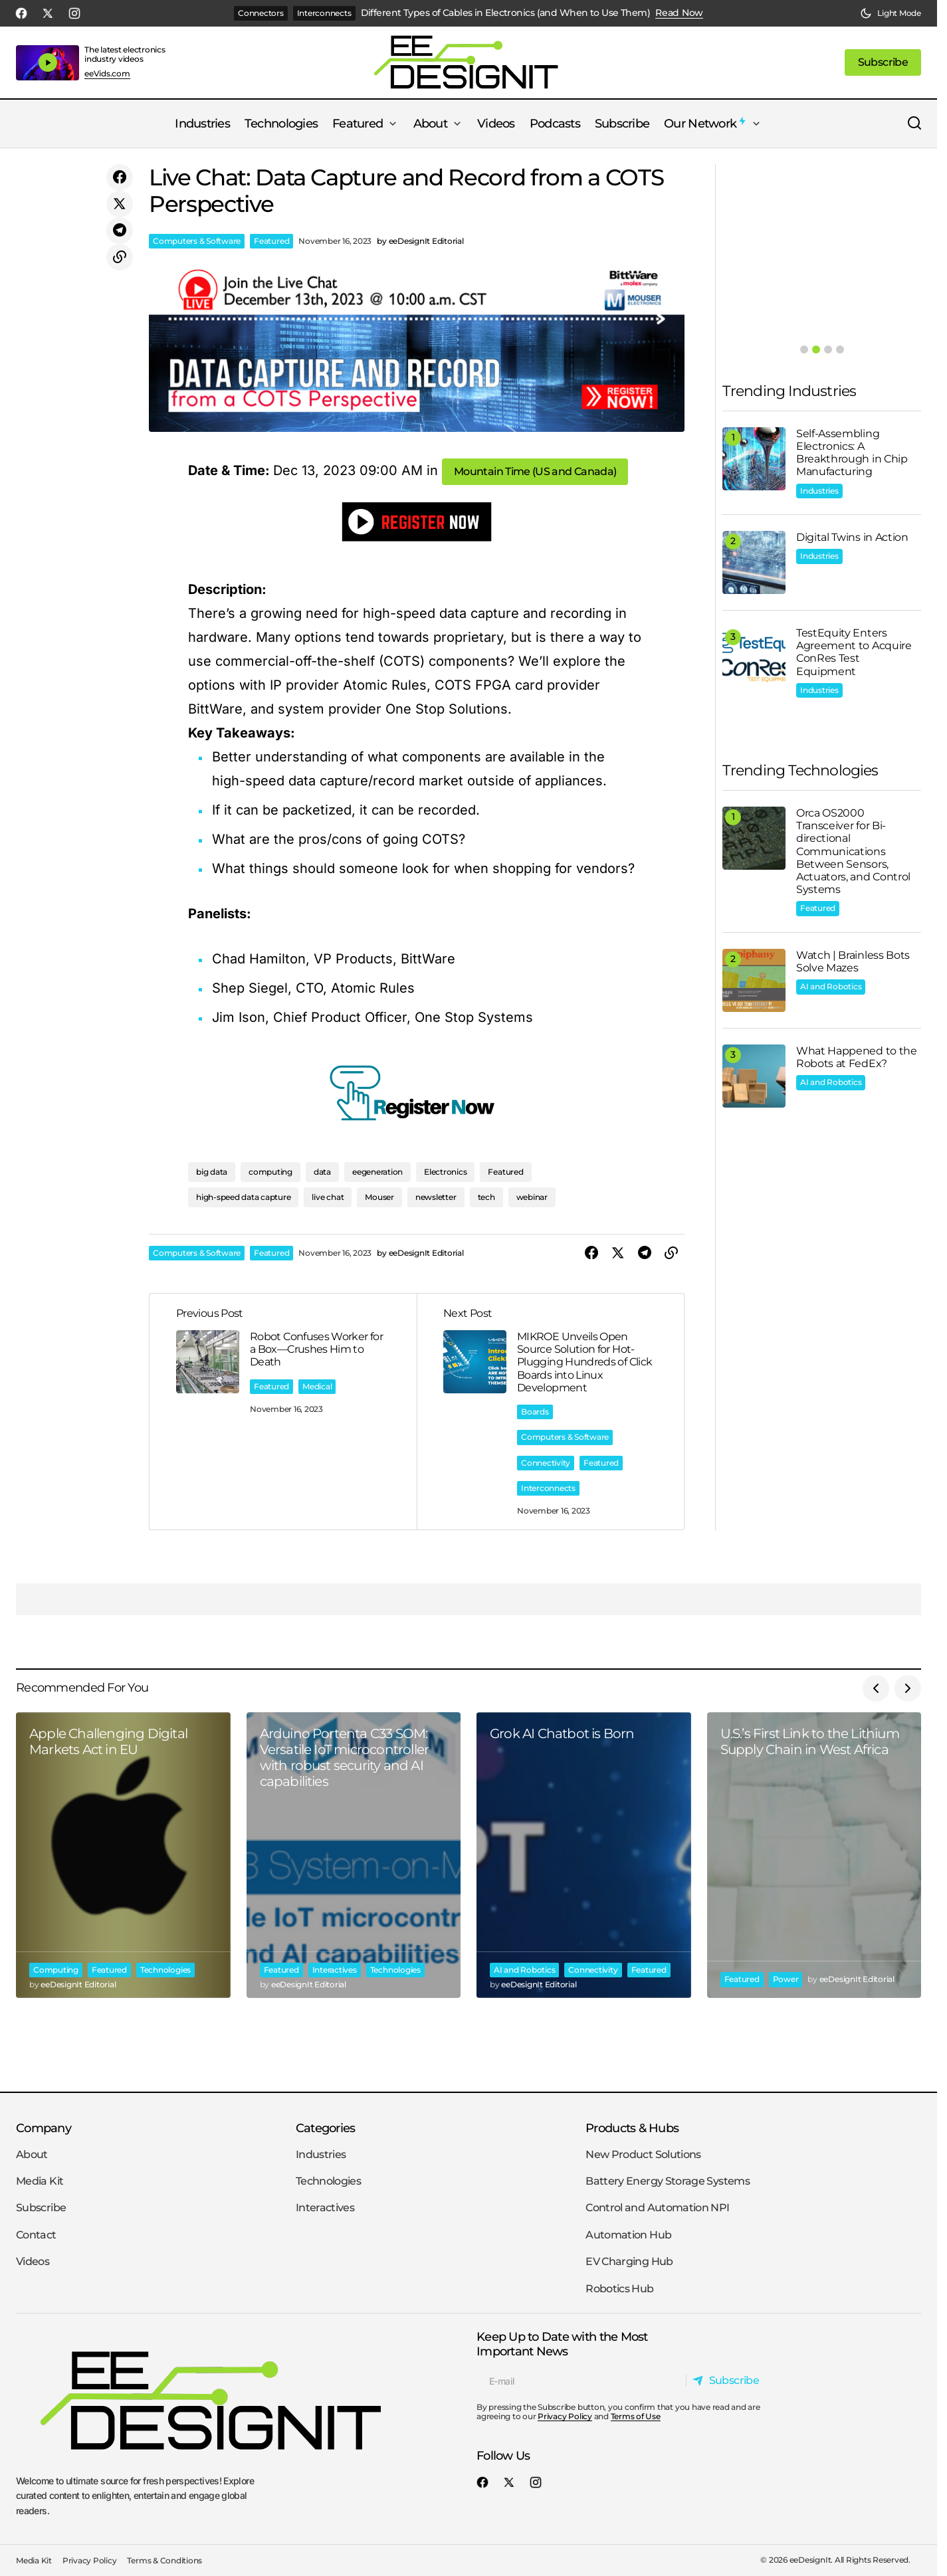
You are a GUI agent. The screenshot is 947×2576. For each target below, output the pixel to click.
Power (786, 1979)
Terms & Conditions (164, 2560)
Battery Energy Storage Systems (667, 2181)
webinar (532, 1197)
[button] (890, 13)
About (32, 2154)
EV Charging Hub (629, 2261)
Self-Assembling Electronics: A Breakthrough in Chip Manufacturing (852, 452)
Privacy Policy (565, 2416)
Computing (55, 1970)
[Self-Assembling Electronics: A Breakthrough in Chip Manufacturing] (754, 458)
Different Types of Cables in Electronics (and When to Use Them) (506, 13)
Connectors (261, 13)
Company (43, 2127)
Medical (317, 1386)
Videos (32, 2261)
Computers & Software (197, 241)
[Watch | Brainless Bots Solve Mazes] (754, 980)
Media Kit (39, 2181)
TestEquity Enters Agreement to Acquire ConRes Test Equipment (854, 652)
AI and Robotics (830, 986)
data (322, 1172)
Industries (819, 491)
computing (270, 1172)
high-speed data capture (243, 1197)
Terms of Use (636, 2416)
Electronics (445, 1172)
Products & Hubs (632, 2127)
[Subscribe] (729, 2380)
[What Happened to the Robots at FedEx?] (754, 1076)
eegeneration (377, 1172)
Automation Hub (628, 2235)
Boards (535, 1412)
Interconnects (324, 13)
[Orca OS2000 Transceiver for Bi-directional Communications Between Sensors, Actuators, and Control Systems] (754, 838)
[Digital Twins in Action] (754, 562)
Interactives (334, 1970)
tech (486, 1197)
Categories (326, 2127)
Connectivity (545, 1463)
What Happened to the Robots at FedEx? (856, 1057)
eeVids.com (107, 73)
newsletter (436, 1197)
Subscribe (41, 2207)
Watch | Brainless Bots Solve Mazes (853, 961)
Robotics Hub (619, 2288)
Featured (271, 241)
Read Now (679, 13)
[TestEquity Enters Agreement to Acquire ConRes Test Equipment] (754, 658)
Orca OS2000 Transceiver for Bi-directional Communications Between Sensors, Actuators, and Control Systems (853, 851)
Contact (36, 2235)
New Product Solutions (643, 2154)
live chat (328, 1197)
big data (211, 1172)
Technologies (165, 1970)
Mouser (379, 1197)
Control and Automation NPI (657, 2207)
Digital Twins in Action (852, 537)
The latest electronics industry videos (124, 54)
